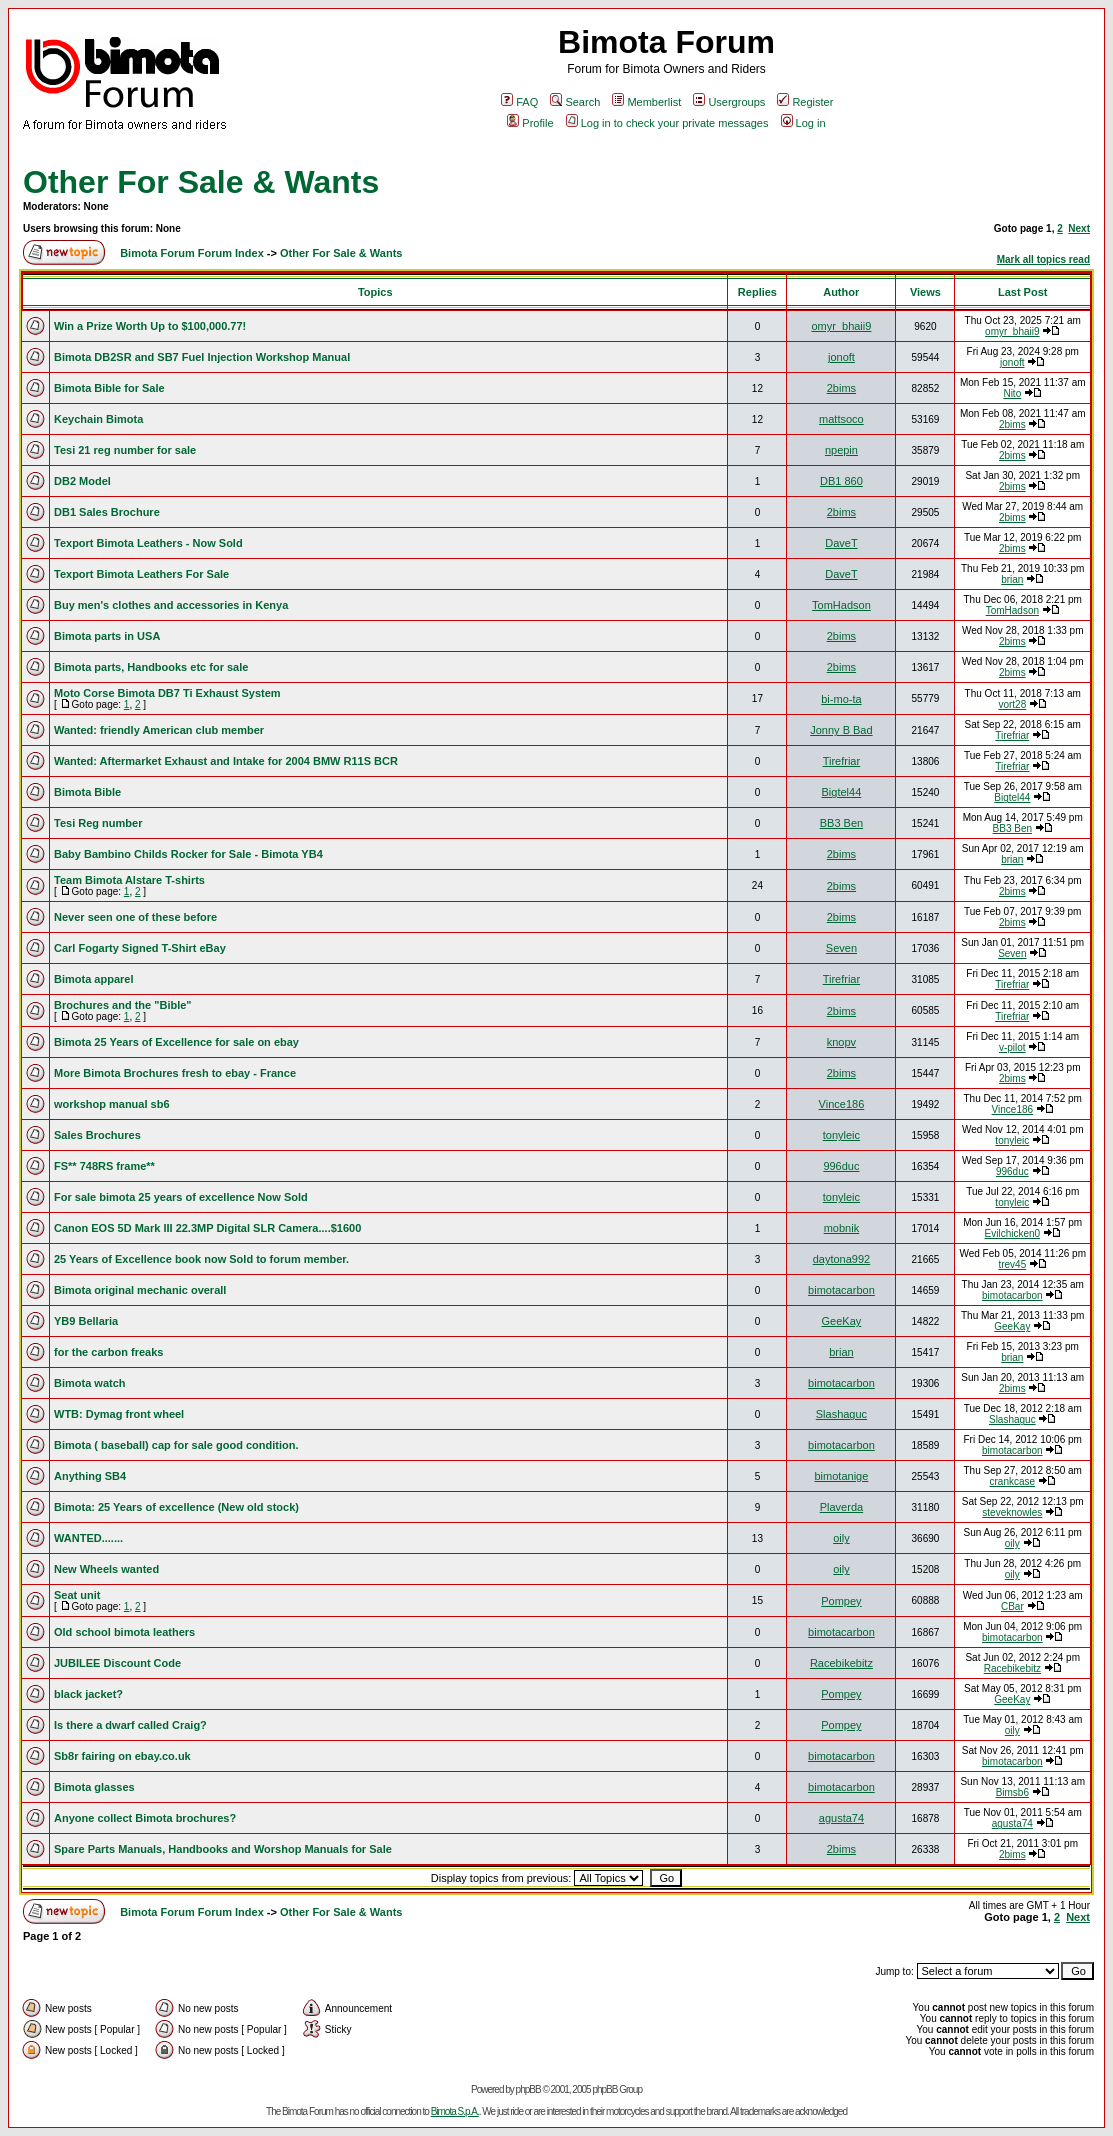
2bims (841, 388)
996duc (841, 1166)
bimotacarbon (841, 1290)
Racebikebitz (841, 1663)
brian (1012, 579)
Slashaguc (841, 1414)
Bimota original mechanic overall (140, 1290)
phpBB (528, 2089)
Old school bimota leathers (124, 1632)
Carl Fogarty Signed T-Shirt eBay (140, 948)
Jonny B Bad (841, 730)
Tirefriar (1012, 735)
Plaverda (841, 1507)
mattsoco (841, 419)
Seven (841, 948)
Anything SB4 (90, 1476)
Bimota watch (90, 1383)
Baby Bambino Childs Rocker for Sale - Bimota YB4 (188, 854)
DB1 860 (841, 481)
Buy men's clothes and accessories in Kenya (171, 605)
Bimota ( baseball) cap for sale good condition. (176, 1445)
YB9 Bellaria (86, 1321)
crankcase (1013, 1481)
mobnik (841, 1228)
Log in (803, 123)
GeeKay (842, 1321)
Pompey (841, 1601)
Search (575, 102)
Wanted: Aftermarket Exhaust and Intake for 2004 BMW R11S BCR (226, 761)
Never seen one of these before (135, 917)
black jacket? (88, 1694)
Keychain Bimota (98, 419)
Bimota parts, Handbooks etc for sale (151, 667)
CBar (1012, 1606)
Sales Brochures (97, 1135)
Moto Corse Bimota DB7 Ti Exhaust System (167, 693)
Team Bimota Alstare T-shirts (129, 880)
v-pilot (1012, 1047)
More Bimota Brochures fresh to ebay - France (175, 1073)
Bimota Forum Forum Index (192, 253)
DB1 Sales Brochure (107, 512)
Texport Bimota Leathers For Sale (141, 574)
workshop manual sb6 (112, 1104)
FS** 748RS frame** (104, 1166)
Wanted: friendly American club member (159, 730)
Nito (1012, 393)
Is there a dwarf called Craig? (130, 1725)
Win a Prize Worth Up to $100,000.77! (150, 326)
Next (1079, 228)
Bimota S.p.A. (455, 2111)
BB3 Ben (841, 823)
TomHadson (841, 605)
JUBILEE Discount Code (117, 1663)
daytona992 (842, 1259)
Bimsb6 (1012, 1792)
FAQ (519, 102)
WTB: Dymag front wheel (119, 1414)
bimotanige (842, 1476)
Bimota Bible (87, 792)
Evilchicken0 (1013, 1233)
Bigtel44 (842, 792)
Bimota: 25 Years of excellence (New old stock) (176, 1507)
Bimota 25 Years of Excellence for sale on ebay (176, 1042)
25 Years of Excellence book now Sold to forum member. (201, 1259)
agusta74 (841, 1818)
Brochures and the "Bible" (123, 1005)
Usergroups (729, 102)
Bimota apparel (93, 979)
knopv (841, 1042)
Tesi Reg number (98, 823)
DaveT (841, 543)
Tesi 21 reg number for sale (125, 450)
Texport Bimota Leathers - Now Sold (148, 543)
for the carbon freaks (108, 1352)
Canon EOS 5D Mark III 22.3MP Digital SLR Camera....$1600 (207, 1228)
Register (805, 102)
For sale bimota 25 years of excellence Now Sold (181, 1197)
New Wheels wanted (106, 1569)
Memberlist (646, 102)
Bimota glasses (94, 1787)
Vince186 (842, 1104)
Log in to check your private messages (667, 123)
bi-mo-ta (841, 699)
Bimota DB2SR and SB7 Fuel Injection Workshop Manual (202, 357)
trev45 (1012, 1264)
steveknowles (1012, 1512)
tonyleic (841, 1135)
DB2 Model (82, 481)
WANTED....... (88, 1538)
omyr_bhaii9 (841, 326)
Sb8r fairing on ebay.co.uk (122, 1756)
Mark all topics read (1043, 259)
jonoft (841, 357)
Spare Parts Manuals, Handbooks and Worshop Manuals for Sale (223, 1849)
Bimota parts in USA (107, 636)
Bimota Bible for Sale (109, 388)
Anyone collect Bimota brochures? (145, 1818)
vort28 (1012, 704)
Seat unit (77, 1595)
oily (841, 1538)
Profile (530, 123)
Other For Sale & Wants (201, 182)
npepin (841, 450)
